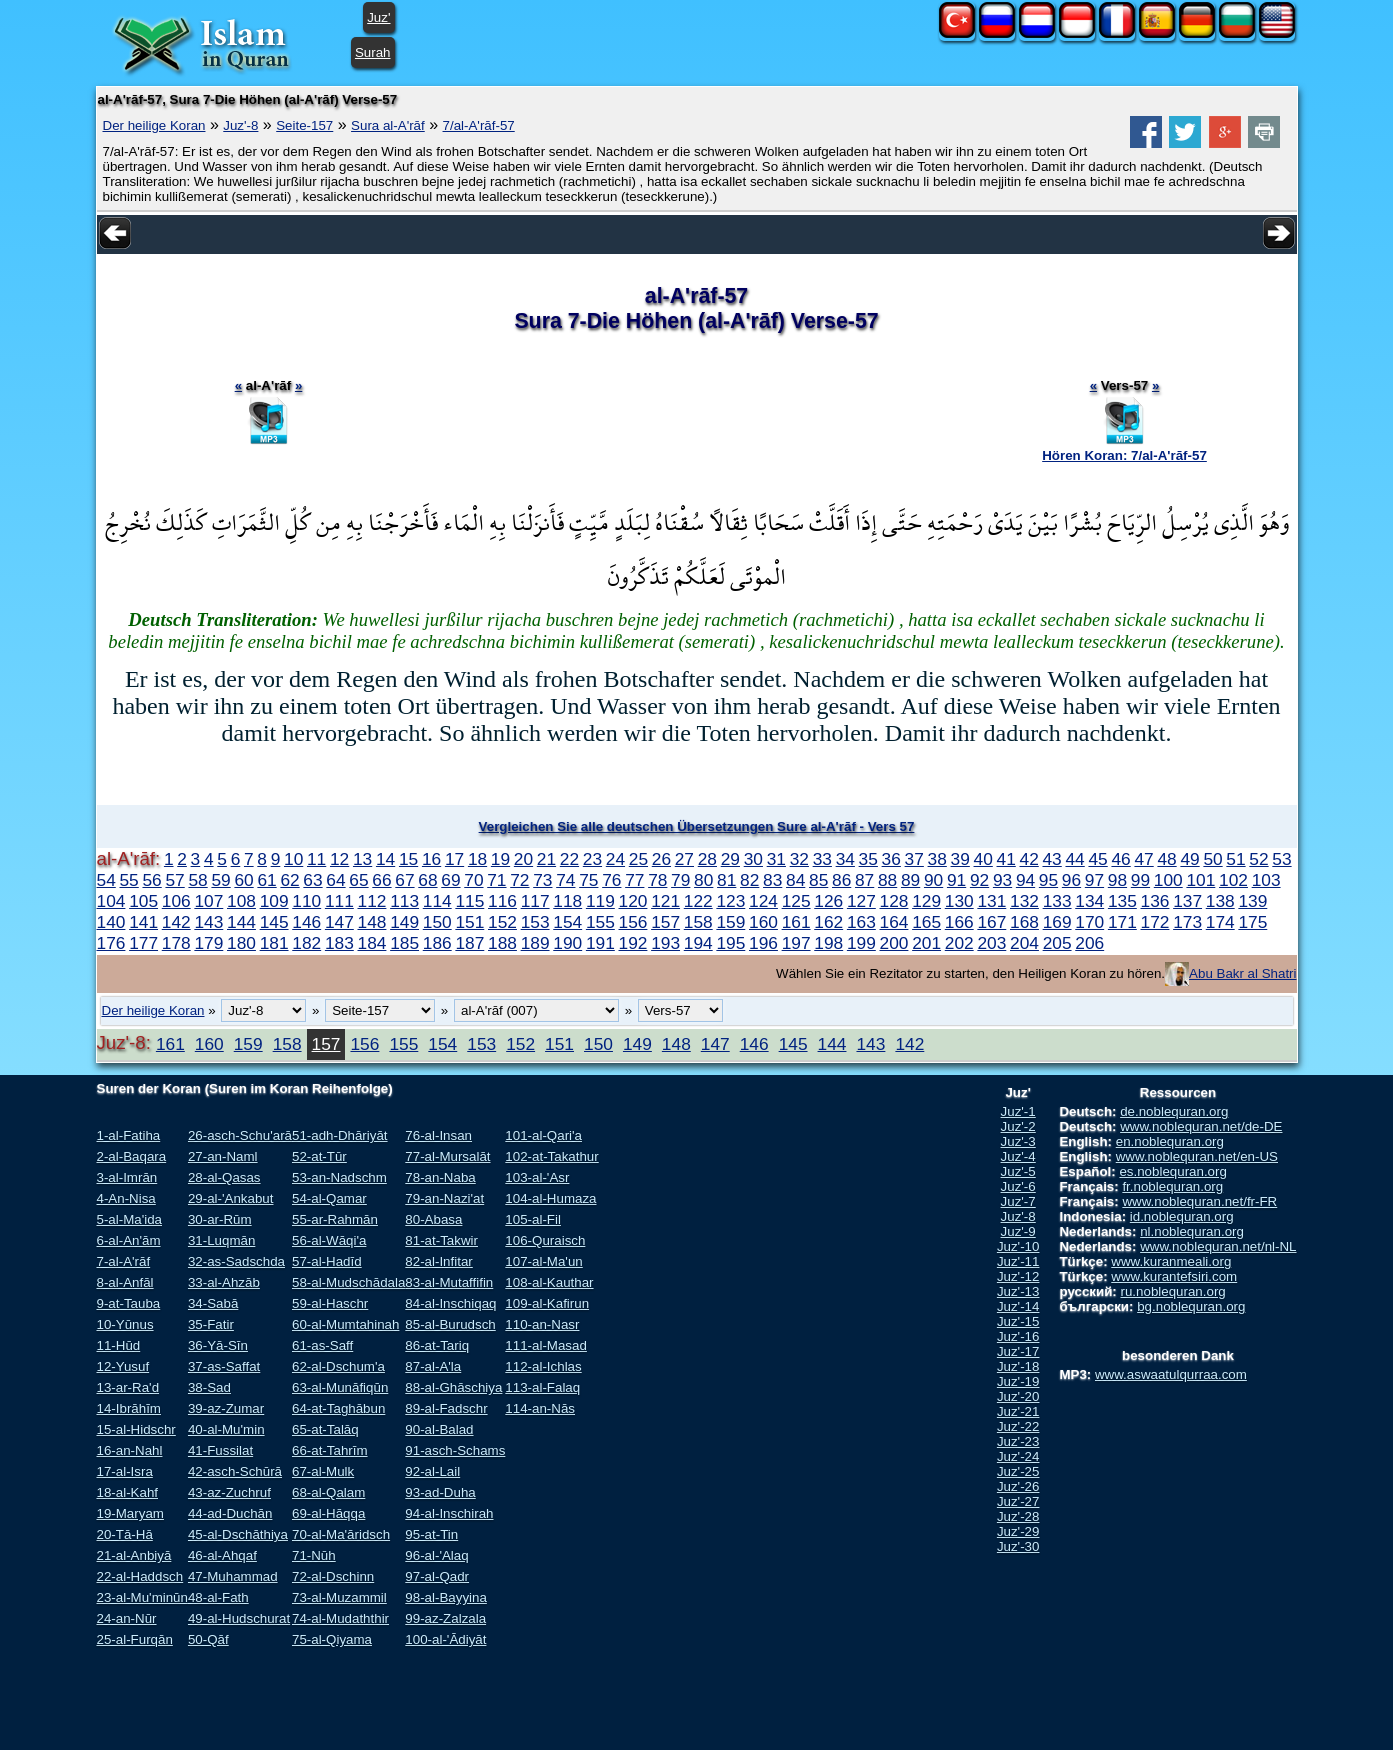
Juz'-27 (1018, 1501)
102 (1233, 880)
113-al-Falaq (542, 1387)
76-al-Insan (438, 1135)
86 (841, 880)
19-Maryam (130, 1513)
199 (861, 943)
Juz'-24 (1018, 1456)
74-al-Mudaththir (340, 1618)
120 (633, 901)
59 (220, 880)
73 (542, 880)
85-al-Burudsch (450, 1324)
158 (698, 922)
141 (143, 922)
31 (776, 859)
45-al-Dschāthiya (238, 1534)
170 (1089, 922)
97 (1094, 880)
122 (698, 901)
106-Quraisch (545, 1240)
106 (176, 901)
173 (1187, 922)
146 (306, 922)
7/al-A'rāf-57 (479, 125)
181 (274, 943)
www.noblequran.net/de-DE (1201, 1126)
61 (266, 880)
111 (339, 901)
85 (818, 880)
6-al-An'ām (129, 1240)
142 (176, 922)
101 (1200, 880)
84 (795, 880)
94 (1025, 880)
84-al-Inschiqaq (450, 1303)
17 (454, 859)
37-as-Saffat (224, 1366)
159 (730, 922)
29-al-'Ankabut (231, 1198)
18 (477, 859)
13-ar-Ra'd (128, 1387)
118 (567, 901)
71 (496, 880)
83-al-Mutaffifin (449, 1282)
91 (956, 880)
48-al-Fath (218, 1597)
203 (991, 943)
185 (404, 943)
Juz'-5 (1018, 1171)
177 (143, 943)
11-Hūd (119, 1345)
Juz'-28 (1018, 1516)
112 (372, 901)
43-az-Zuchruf (229, 1492)
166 (959, 922)
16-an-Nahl (130, 1450)
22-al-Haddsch (140, 1576)
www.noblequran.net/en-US (1197, 1156)
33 (822, 859)
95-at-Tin (431, 1534)
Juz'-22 (1018, 1426)
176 (111, 943)
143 (208, 922)
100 (1168, 880)
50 (1212, 859)
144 (241, 922)
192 (633, 943)
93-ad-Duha (440, 1492)
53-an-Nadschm (339, 1177)
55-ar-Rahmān (335, 1219)
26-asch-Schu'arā (240, 1135)
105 (143, 901)
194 (698, 943)
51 (1235, 859)
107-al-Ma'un (543, 1261)
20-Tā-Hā (125, 1534)
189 (535, 943)
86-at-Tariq (437, 1345)
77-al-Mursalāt (447, 1156)
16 (431, 859)
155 (600, 922)
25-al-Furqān (135, 1639)
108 (241, 901)
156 (633, 922)
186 (437, 943)
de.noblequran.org (1174, 1111)
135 (1122, 901)
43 (1051, 859)
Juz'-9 (1018, 1231)
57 (174, 880)
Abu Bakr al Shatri (1242, 973)
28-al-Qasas (224, 1177)
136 (1155, 901)
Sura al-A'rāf (388, 125)
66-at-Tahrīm (330, 1450)
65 (358, 880)
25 (638, 859)
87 (864, 880)
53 (1281, 859)
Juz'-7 (1018, 1201)
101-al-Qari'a (543, 1135)
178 (176, 943)
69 (450, 880)
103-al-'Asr (537, 1177)
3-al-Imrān (127, 1177)
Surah (373, 52)
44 (1074, 859)
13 (362, 859)
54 (106, 880)
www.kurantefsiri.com (1174, 1276)
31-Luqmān (221, 1240)
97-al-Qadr (437, 1576)
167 (991, 922)
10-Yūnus (125, 1324)
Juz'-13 (1018, 1291)
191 (600, 943)
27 (684, 859)
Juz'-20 (1018, 1396)
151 (469, 922)
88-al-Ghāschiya (453, 1387)
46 (1120, 859)
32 (799, 859)
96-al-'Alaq (436, 1555)
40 (983, 859)
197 (796, 943)
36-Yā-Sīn (218, 1345)
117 (535, 901)
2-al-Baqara (132, 1156)
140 (111, 922)
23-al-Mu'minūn (142, 1597)
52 (1258, 859)
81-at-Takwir (441, 1240)
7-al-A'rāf (124, 1261)
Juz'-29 (1018, 1531)
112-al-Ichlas (543, 1366)
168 (1024, 922)
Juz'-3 (1018, 1141)
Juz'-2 (1018, 1126)
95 (1048, 880)
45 (1097, 859)
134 (1089, 901)
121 (665, 901)
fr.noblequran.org (1172, 1186)
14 (385, 859)
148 (372, 922)
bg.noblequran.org (1191, 1306)
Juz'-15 (1018, 1321)
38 (937, 859)
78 (657, 880)
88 (887, 880)
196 (763, 943)
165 (926, 922)
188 (502, 943)
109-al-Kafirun (547, 1303)
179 (208, 943)
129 (926, 901)
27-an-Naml (223, 1156)
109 (274, 901)
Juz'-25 (1018, 1471)
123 (730, 901)
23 (592, 859)
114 (437, 901)
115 (469, 901)
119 (600, 901)
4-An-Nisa (126, 1198)
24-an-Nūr (127, 1618)
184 (372, 943)
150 (437, 922)
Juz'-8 (240, 125)
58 (197, 880)
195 (730, 943)
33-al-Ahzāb (224, 1282)
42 (1029, 859)
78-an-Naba (440, 1177)
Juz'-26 (1018, 1486)
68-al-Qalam (328, 1492)
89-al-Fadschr (446, 1408)
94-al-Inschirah (449, 1513)
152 (502, 922)
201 (926, 943)
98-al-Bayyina (446, 1597)
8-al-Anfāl (125, 1282)
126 (828, 901)
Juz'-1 (1018, 1111)
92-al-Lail (432, 1471)
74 (565, 880)
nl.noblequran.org (1192, 1231)
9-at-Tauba (129, 1303)
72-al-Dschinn (333, 1576)
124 (763, 901)
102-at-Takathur (551, 1156)
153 (535, 922)
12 (339, 859)
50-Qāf (208, 1639)
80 (703, 880)
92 (979, 880)
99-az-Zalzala (445, 1618)
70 (473, 880)
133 (1057, 901)
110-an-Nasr (542, 1324)
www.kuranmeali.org (1171, 1261)
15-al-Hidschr (136, 1429)
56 (151, 880)
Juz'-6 (1018, 1186)
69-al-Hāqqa (328, 1513)
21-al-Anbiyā (134, 1555)
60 (243, 880)
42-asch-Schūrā (235, 1471)
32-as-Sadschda (236, 1261)
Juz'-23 (1018, 1441)
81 (726, 880)
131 (991, 901)
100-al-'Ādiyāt (445, 1639)
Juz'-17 (1018, 1351)
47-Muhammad (233, 1576)
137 (1187, 901)
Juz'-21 (1018, 1411)
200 (894, 943)
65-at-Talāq (325, 1429)
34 (845, 859)
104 (111, 901)
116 (502, 901)
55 (128, 880)
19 (500, 859)
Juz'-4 (1018, 1156)
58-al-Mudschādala (348, 1282)
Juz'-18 (1018, 1366)
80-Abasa (433, 1219)
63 (312, 880)
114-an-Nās (540, 1408)
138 (1220, 901)
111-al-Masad (546, 1345)
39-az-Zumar (226, 1408)
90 (933, 880)
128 (894, 901)
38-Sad (209, 1387)
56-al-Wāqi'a (329, 1240)
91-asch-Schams (455, 1450)
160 (763, 922)
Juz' (378, 17)
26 (661, 859)
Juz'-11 (1018, 1261)
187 (469, 943)
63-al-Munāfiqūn (340, 1387)
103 (1266, 880)
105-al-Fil (533, 1219)
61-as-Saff (322, 1345)
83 (772, 880)
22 (569, 859)
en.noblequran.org (1170, 1141)
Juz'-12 (1018, 1276)
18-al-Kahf (128, 1492)
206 (1089, 943)
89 (910, 880)
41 (1006, 859)
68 (427, 880)
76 (611, 880)
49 (1189, 859)
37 (914, 859)
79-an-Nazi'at (444, 1198)
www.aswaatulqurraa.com (1171, 1374)
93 (1002, 880)
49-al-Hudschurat (239, 1618)
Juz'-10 (1018, 1246)
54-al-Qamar (329, 1198)
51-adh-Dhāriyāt (340, 1135)
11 (316, 859)
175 (1252, 922)
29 (730, 859)
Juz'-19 (1018, 1381)
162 (828, 922)
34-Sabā (213, 1303)
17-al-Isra (125, 1471)
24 (615, 859)
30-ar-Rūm (220, 1219)
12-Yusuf (123, 1366)
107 (208, 901)
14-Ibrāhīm (129, 1408)
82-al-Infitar (438, 1261)
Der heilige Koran (154, 125)
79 (680, 880)
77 (634, 880)
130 (959, 901)
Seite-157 (304, 125)
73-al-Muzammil (339, 1597)
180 (241, 943)
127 (861, 901)
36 (891, 859)
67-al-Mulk (323, 1471)
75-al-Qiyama (332, 1639)
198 (828, 943)
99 (1140, 880)
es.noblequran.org (1172, 1171)
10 (293, 859)
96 (1071, 880)
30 (753, 859)
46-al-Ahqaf (222, 1555)
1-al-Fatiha (129, 1135)
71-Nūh (314, 1555)
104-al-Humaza (550, 1198)
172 (1155, 922)
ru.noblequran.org (1173, 1291)
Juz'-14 (1018, 1306)
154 (567, 922)
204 (1024, 943)
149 (404, 922)
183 (339, 943)
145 (274, 922)
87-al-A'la (433, 1366)
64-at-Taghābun (338, 1408)
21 (546, 859)
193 (665, 943)
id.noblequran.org (1182, 1216)
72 (519, 880)
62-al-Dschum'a (338, 1366)
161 (796, 922)
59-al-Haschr (330, 1303)
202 (959, 943)
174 (1220, 922)
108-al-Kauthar (549, 1282)
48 (1166, 859)
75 (588, 880)
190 (567, 943)
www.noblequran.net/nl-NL (1218, 1246)
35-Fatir (211, 1324)
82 (749, 880)
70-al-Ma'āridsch (341, 1534)
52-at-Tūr (319, 1156)
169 (1057, 922)
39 (960, 859)
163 (861, 922)
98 (1117, 880)
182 (306, 943)
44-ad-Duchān (230, 1513)
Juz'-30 (1018, 1546)
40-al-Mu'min (226, 1429)
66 (381, 880)
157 (665, 922)
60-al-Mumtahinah (345, 1324)
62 (289, 880)
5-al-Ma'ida (130, 1219)
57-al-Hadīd (327, 1261)
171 (1122, 922)
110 (306, 901)
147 (339, 922)
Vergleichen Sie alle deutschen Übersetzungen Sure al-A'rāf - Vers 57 (697, 826)
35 (868, 859)
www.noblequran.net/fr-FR (1199, 1201)
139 (1252, 901)
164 (894, 922)
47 (1143, 859)
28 (707, 859)
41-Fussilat (220, 1450)
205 (1057, 943)
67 (404, 880)
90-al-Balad (439, 1429)
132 (1024, 901)
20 (523, 859)
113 (404, 901)
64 (335, 880)
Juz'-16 (1018, 1336)
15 (408, 859)
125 (796, 901)
